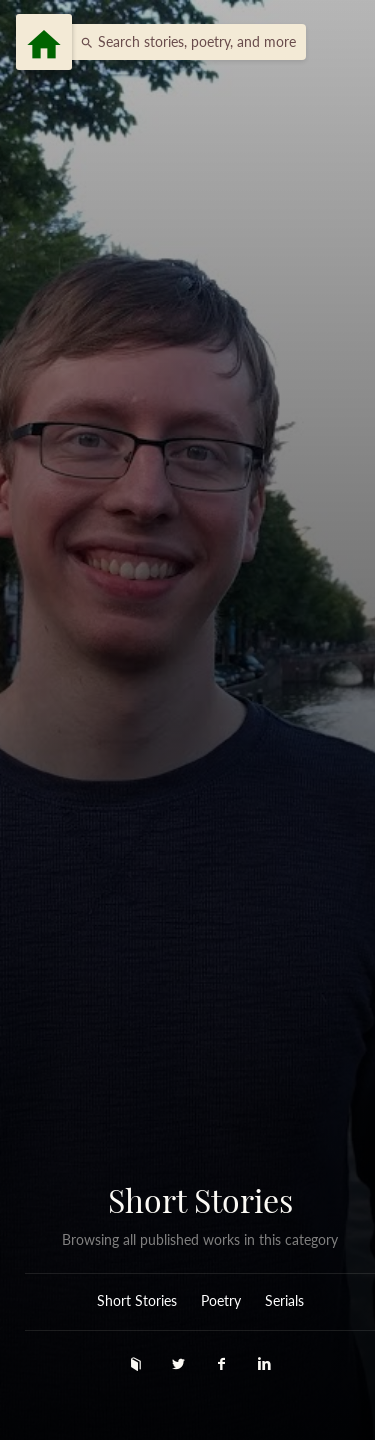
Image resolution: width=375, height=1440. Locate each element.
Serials (284, 1301)
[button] (183, 42)
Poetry (221, 1301)
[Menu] (44, 42)
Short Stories (200, 1200)
